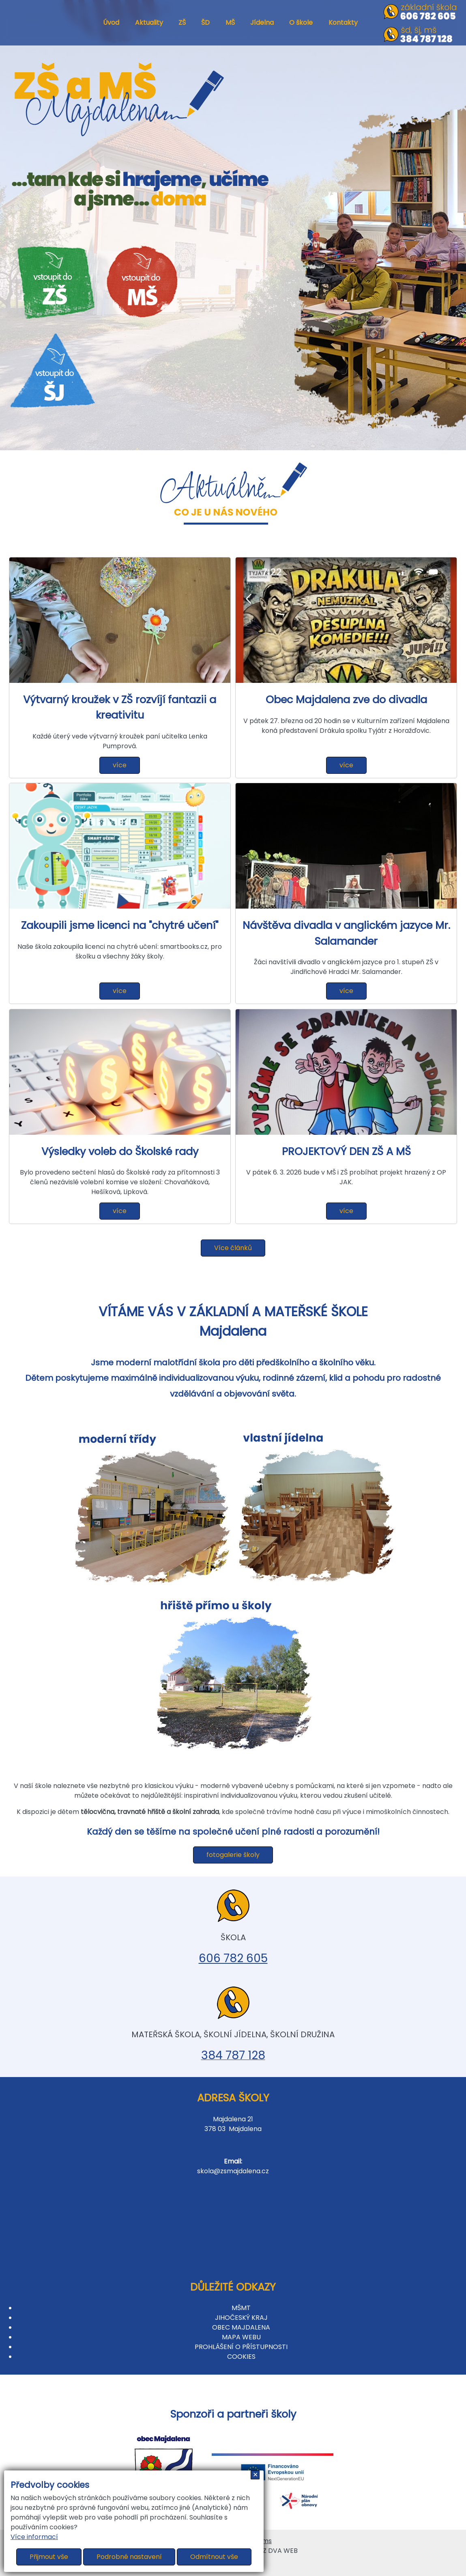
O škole (301, 22)
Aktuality (149, 22)
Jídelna (262, 22)
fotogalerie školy (233, 1854)
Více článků (233, 1247)
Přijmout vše (49, 2556)
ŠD (205, 22)
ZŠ (182, 22)
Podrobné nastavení (129, 2556)
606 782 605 (233, 1958)
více (120, 765)
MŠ (230, 22)
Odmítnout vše (214, 2556)
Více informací (34, 2536)
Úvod (111, 22)
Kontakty (343, 22)
